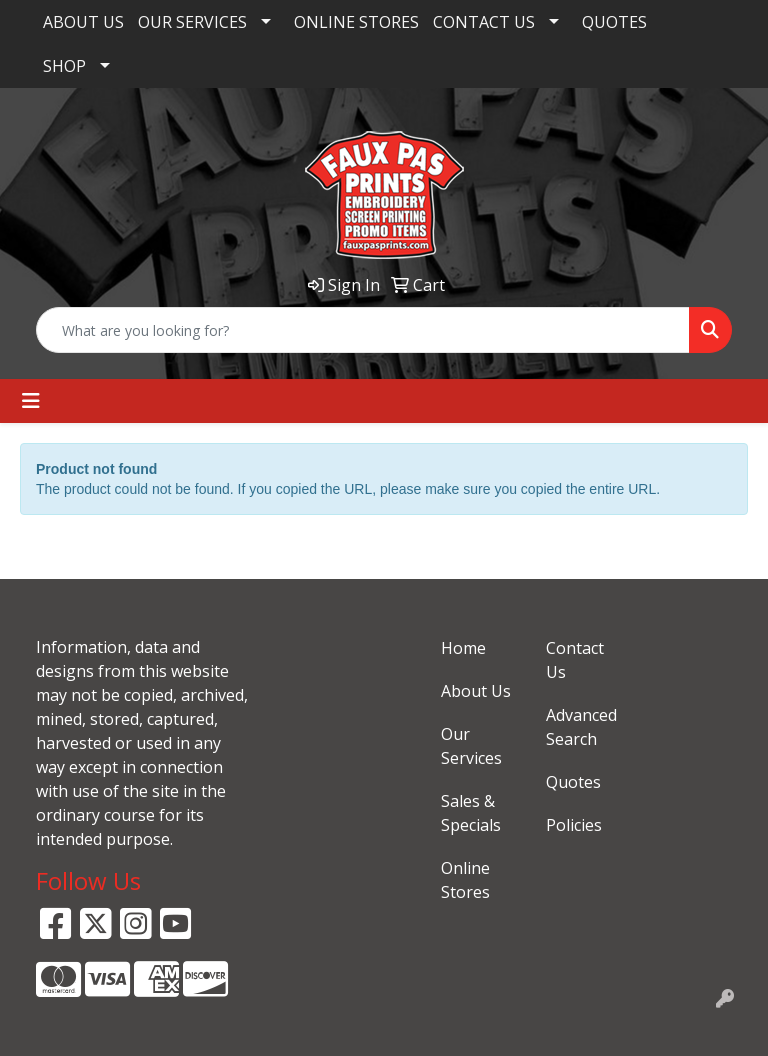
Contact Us (575, 660)
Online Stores (465, 880)
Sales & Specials (471, 813)
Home (463, 648)
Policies (574, 825)
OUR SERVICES (192, 22)
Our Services (471, 746)
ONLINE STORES (356, 22)
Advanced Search (581, 727)
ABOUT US (83, 22)
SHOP (64, 66)
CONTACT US (484, 22)
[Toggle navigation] (31, 401)
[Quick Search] (363, 330)
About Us (476, 691)
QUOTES (614, 22)
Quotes (573, 782)
